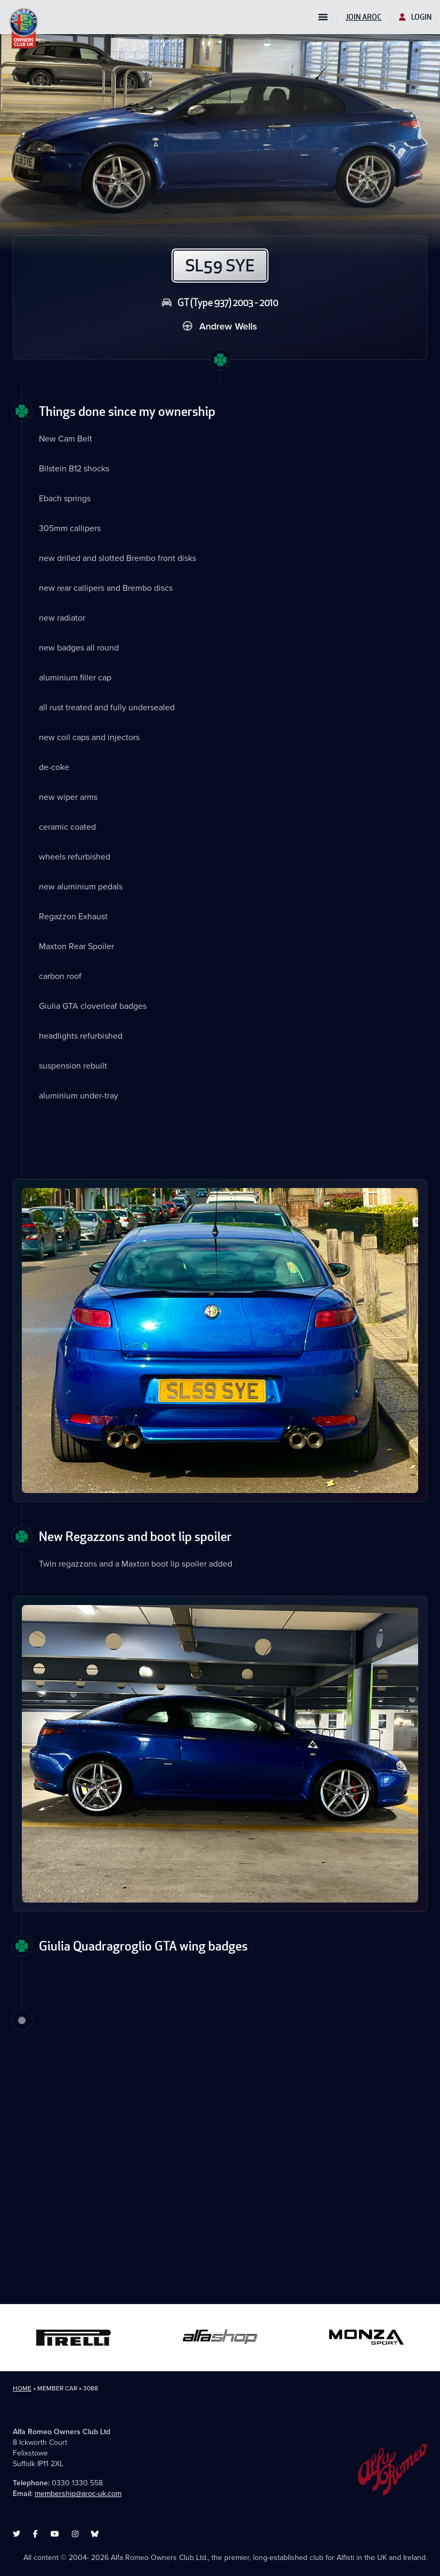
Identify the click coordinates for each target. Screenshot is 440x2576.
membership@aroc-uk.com (78, 2493)
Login (415, 17)
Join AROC (363, 17)
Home (22, 2388)
